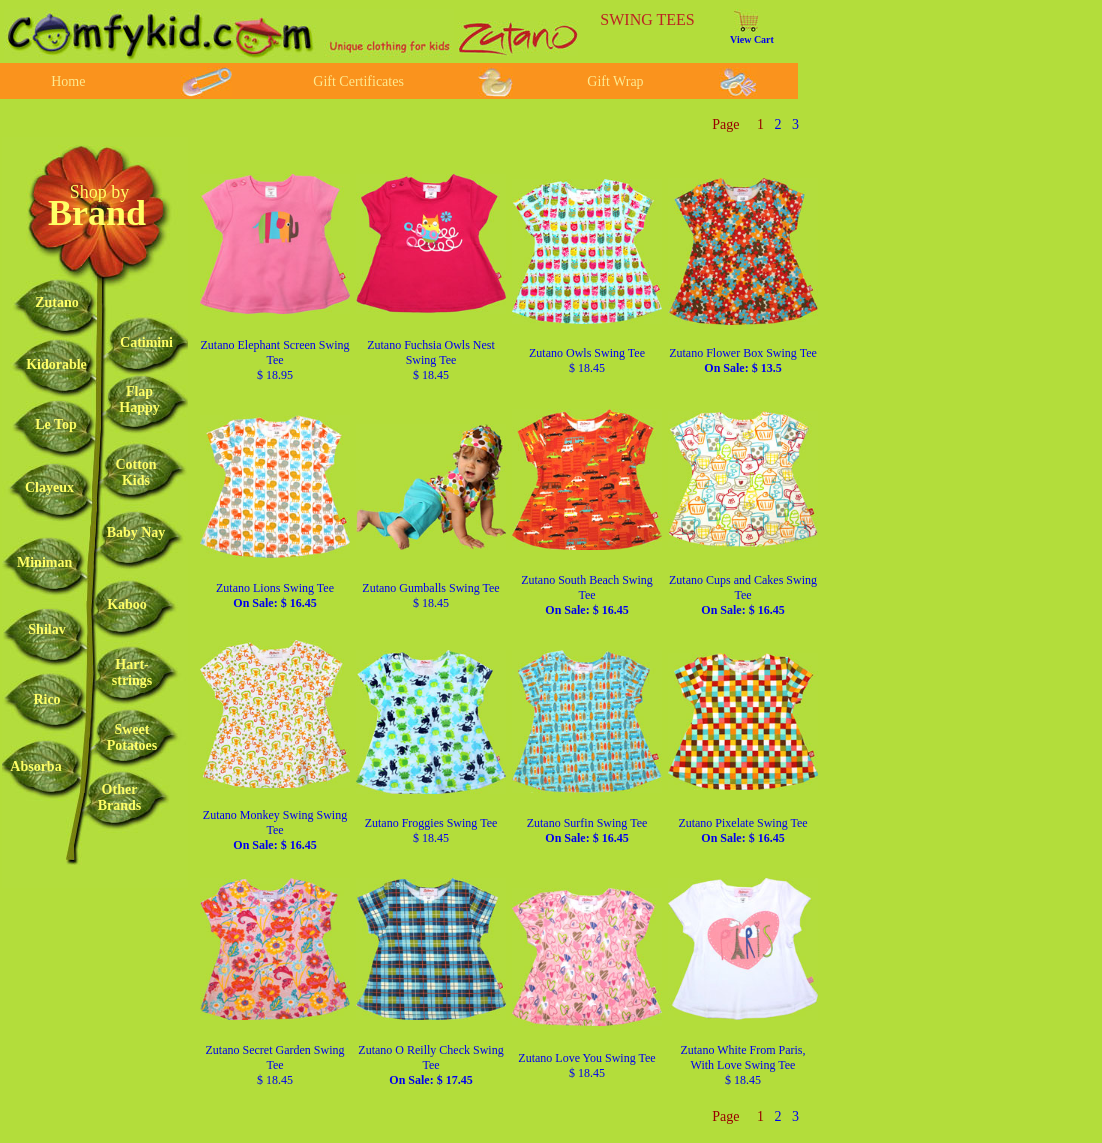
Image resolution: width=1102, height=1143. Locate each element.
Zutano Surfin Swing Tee (587, 830)
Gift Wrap (615, 81)
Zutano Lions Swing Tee (275, 595)
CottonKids (135, 472)
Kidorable (56, 364)
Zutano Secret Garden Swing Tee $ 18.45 (275, 1065)
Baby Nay (136, 532)
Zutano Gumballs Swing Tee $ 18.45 (430, 595)
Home (68, 81)
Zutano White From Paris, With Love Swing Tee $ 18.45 (742, 1065)
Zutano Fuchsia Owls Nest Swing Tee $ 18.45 (431, 360)
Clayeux (49, 487)
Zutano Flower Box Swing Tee (743, 360)
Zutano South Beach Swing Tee (587, 595)
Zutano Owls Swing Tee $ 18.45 (587, 360)
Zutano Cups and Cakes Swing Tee (743, 595)
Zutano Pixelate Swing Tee (742, 830)
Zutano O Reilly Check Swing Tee (430, 1065)
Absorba (35, 766)
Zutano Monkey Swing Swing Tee (275, 830)
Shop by (100, 192)
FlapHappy (139, 399)
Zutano (57, 302)
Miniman (44, 562)
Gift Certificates (358, 81)
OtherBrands (120, 797)
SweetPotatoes (132, 737)
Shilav (46, 629)
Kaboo (127, 604)
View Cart (752, 39)
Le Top (56, 424)
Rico (46, 699)
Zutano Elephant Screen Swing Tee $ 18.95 (275, 360)
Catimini (146, 342)
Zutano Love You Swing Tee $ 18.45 (586, 1065)
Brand (97, 213)
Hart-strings (132, 672)
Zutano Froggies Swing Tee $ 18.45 (431, 830)
